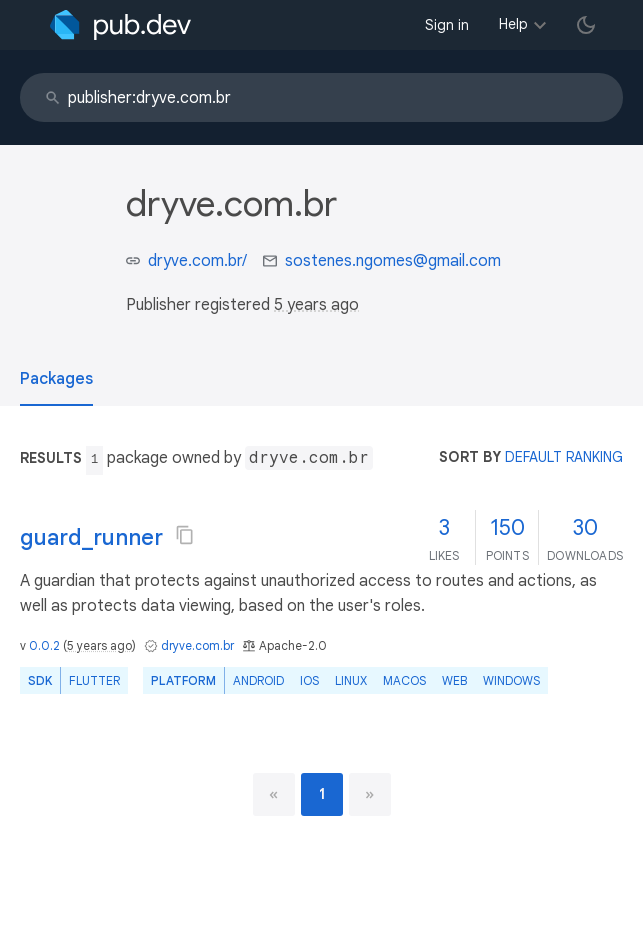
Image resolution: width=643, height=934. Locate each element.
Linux (351, 680)
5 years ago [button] (316, 305)
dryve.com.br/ (197, 261)
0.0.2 (44, 645)
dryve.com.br (197, 645)
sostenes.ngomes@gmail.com (393, 261)
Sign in (447, 25)
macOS (404, 680)
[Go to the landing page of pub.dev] (120, 25)
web (454, 680)
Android (258, 680)
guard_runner (91, 537)
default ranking (564, 457)
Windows (511, 680)
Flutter (94, 680)
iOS (309, 680)
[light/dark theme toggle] (586, 25)
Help (513, 24)
